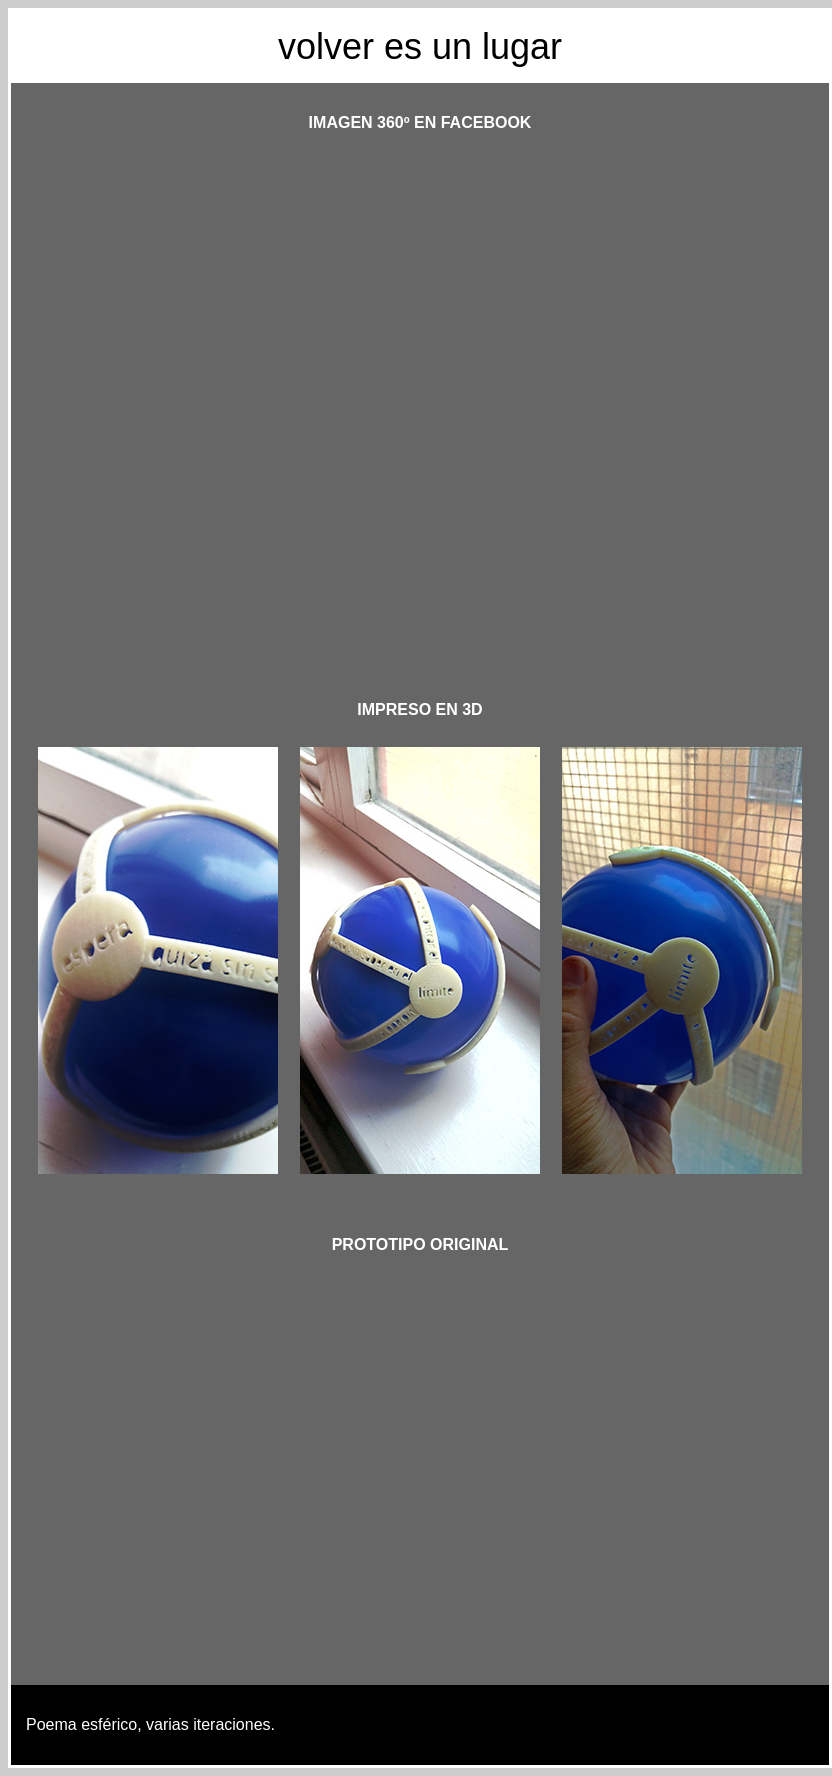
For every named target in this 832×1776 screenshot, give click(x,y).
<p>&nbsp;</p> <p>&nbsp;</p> (420, 399)
